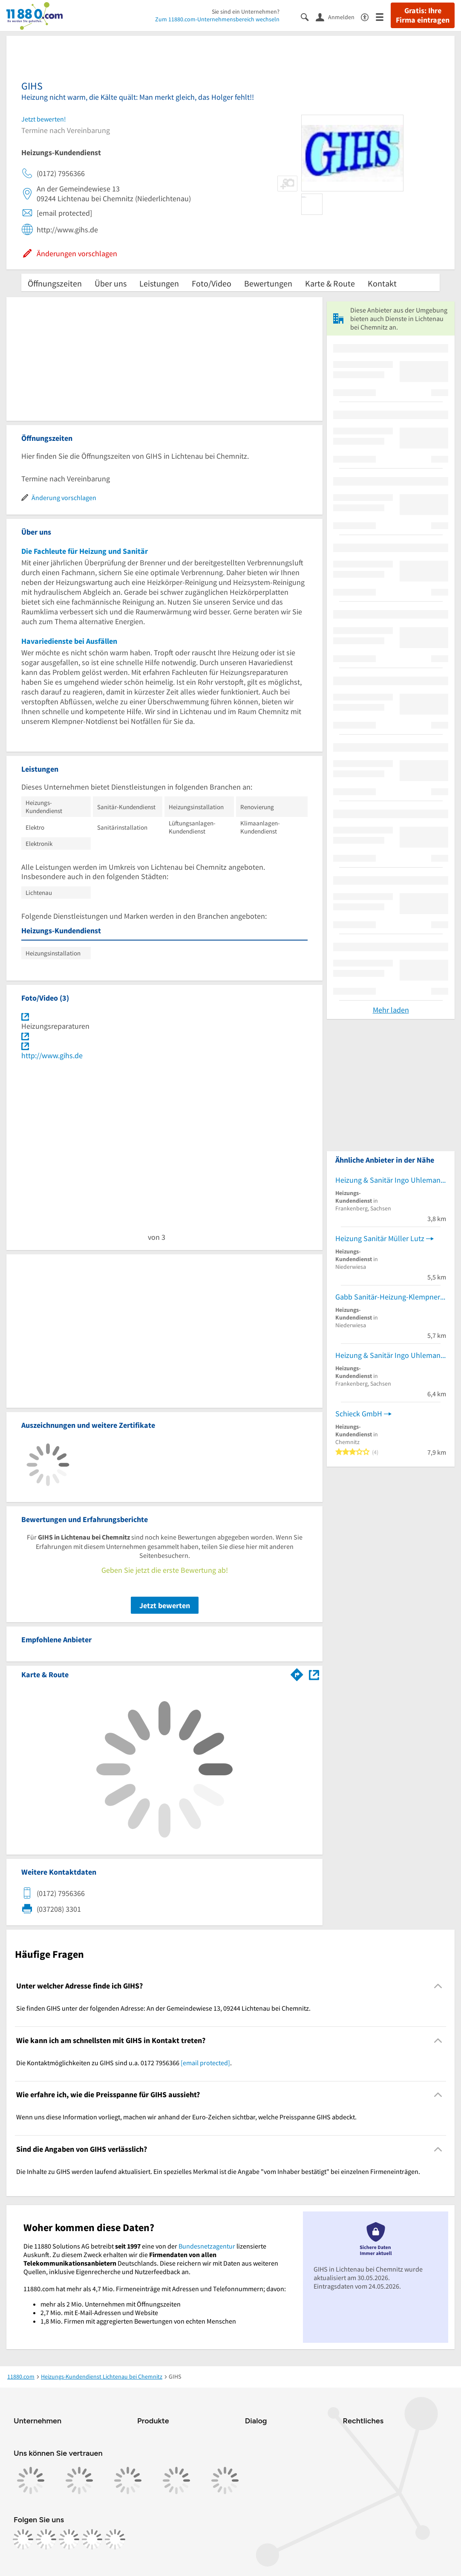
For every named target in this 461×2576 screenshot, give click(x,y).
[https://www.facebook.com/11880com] (23, 2539)
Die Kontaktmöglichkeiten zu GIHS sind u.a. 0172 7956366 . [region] (124, 2062)
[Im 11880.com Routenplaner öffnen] (297, 1673)
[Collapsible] (438, 1986)
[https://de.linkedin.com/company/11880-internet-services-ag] (92, 2539)
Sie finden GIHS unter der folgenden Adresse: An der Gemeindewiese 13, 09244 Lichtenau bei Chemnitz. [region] (163, 2008)
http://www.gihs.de (52, 1055)
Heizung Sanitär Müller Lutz (379, 1238)
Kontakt (382, 283)
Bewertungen (268, 283)
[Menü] (383, 16)
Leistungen (159, 283)
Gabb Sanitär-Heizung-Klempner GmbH (390, 1297)
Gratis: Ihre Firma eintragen (422, 15)
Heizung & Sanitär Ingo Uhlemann (390, 1180)
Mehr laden (391, 1010)
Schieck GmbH (358, 1413)
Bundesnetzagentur (207, 2246)
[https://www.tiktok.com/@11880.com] (69, 2539)
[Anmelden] (338, 16)
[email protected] (205, 2062)
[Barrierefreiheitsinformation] (368, 16)
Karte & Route (330, 283)
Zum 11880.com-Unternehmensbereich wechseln (217, 19)
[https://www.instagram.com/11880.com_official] (46, 2539)
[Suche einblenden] (308, 16)
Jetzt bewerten (164, 1605)
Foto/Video (211, 283)
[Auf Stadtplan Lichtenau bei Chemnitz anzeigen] (314, 1674)
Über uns (111, 283)
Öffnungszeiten (55, 283)
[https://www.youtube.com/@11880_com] (115, 2539)
